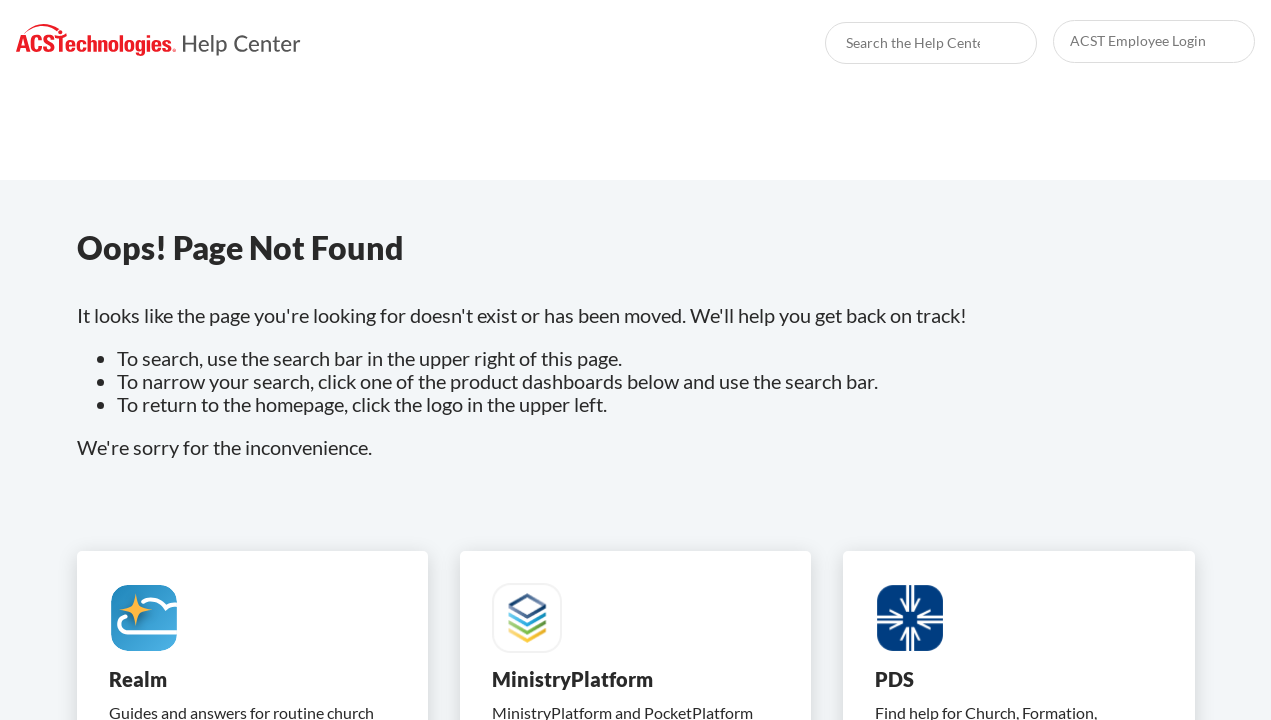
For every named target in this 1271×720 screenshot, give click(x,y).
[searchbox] (1000, 43)
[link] (158, 40)
